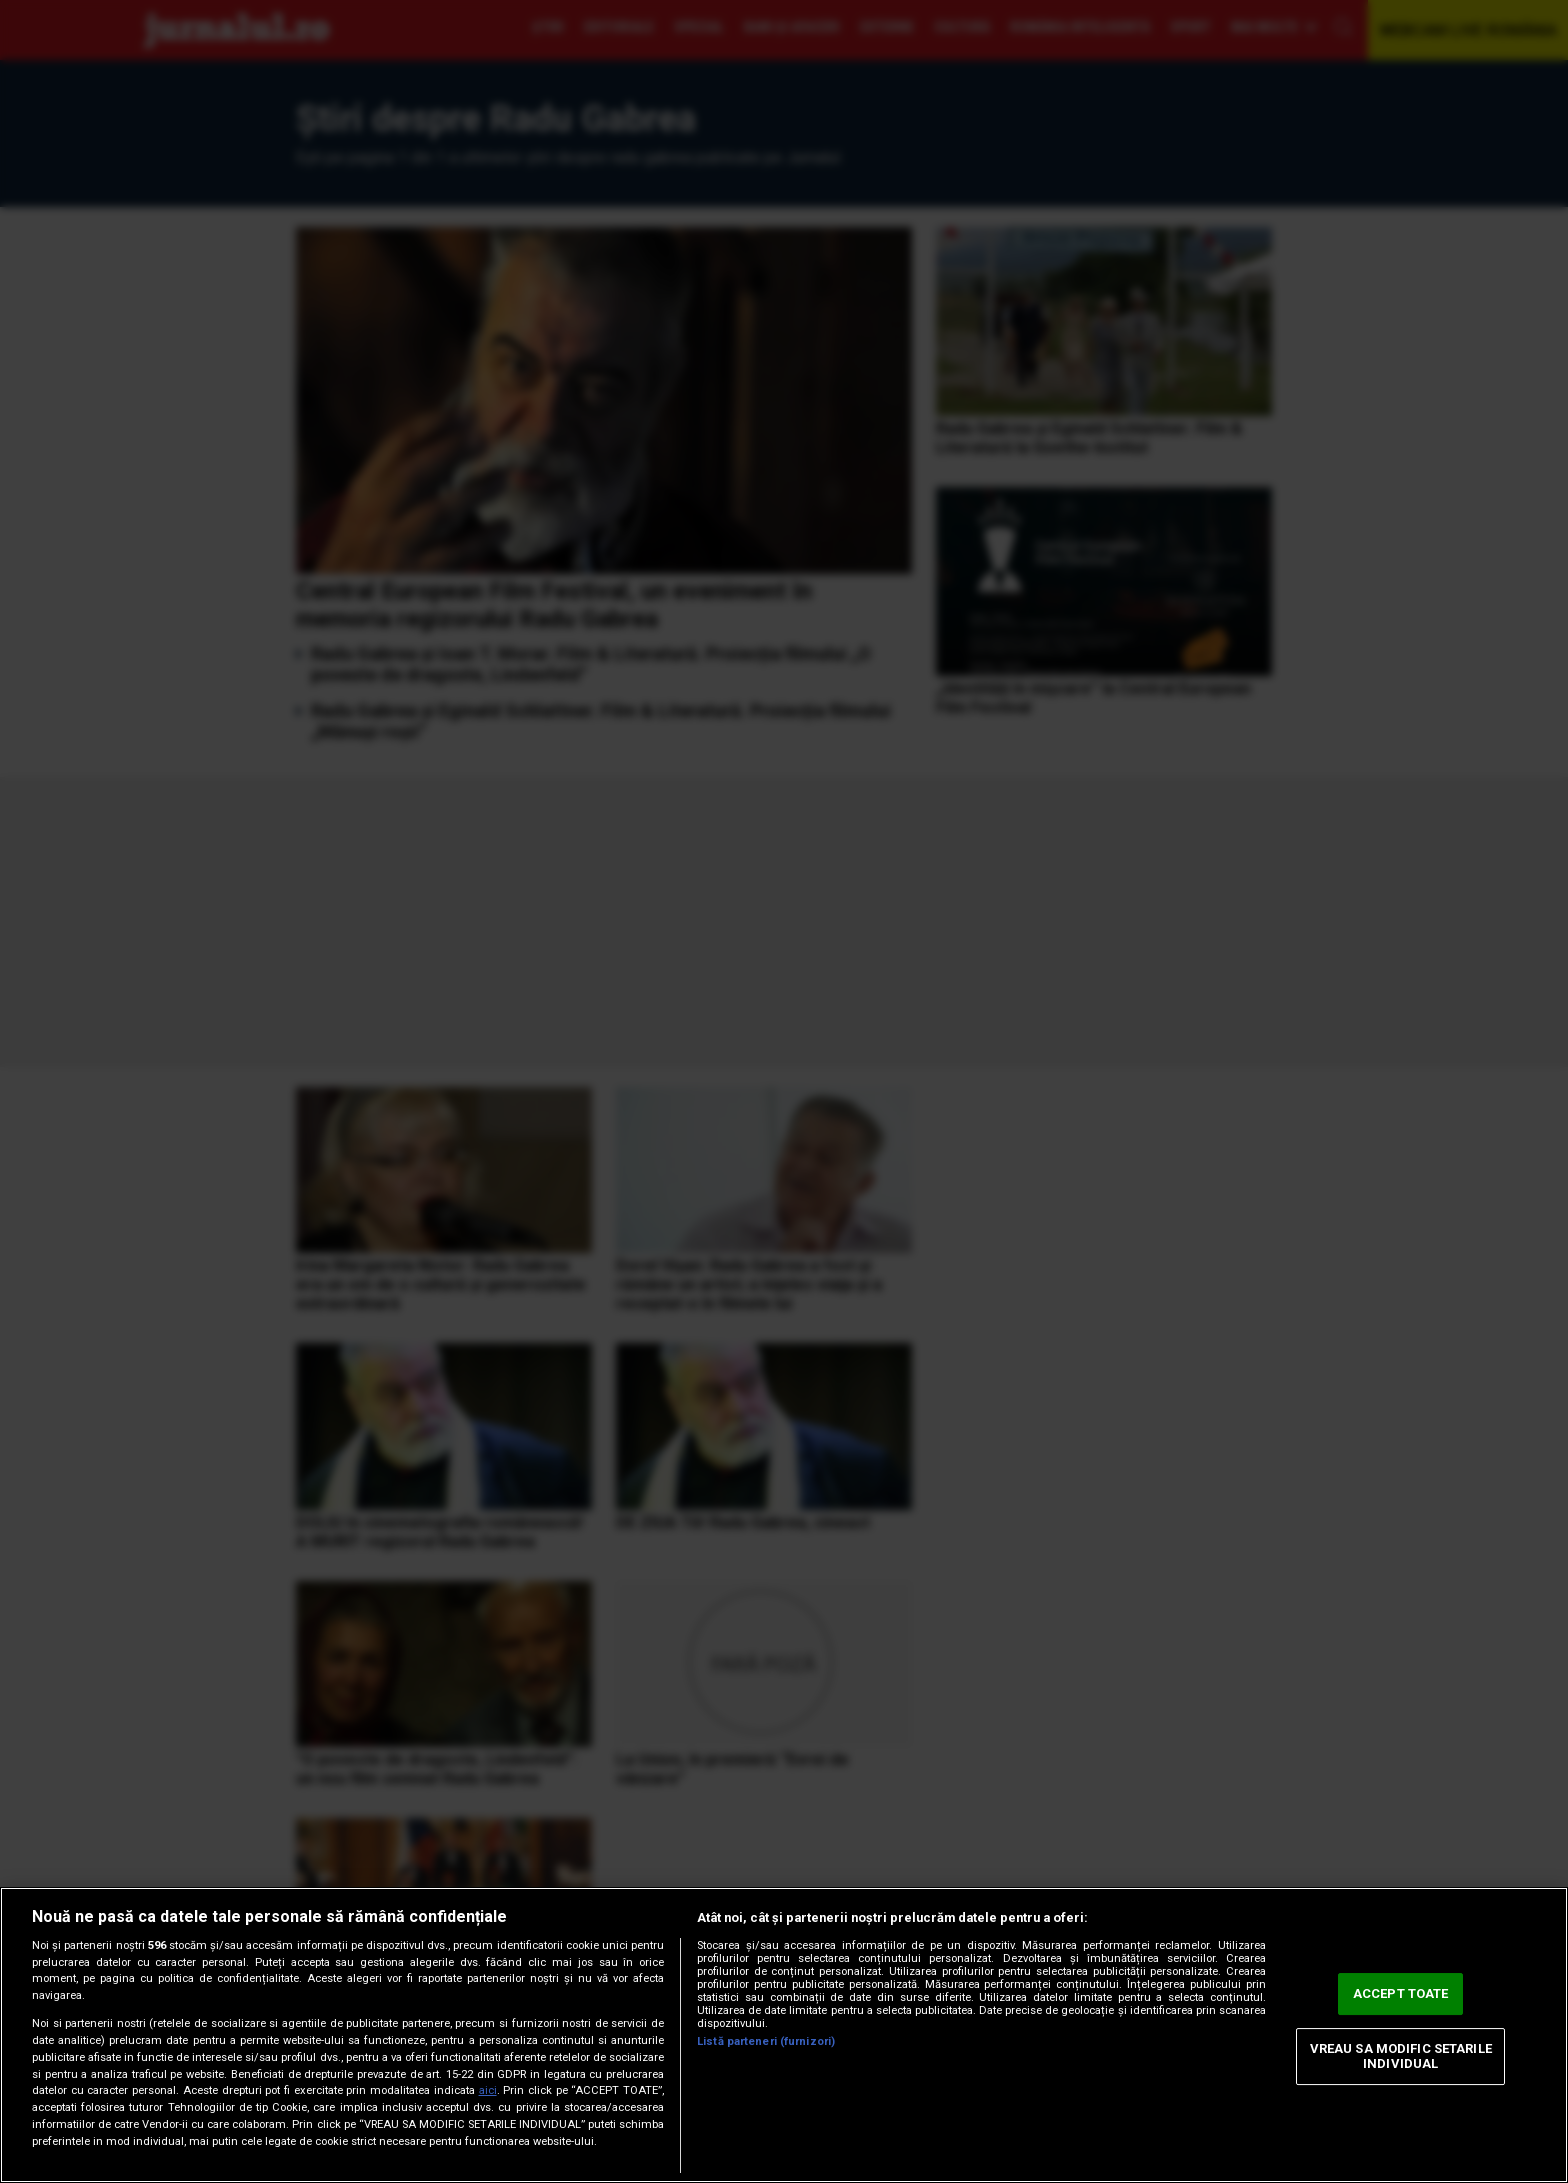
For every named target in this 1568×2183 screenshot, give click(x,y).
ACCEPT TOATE (1401, 1993)
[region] (784, 2035)
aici (488, 2090)
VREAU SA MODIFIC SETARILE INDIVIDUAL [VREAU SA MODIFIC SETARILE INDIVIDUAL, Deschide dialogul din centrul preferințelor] (1401, 2056)
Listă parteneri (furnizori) (766, 2041)
